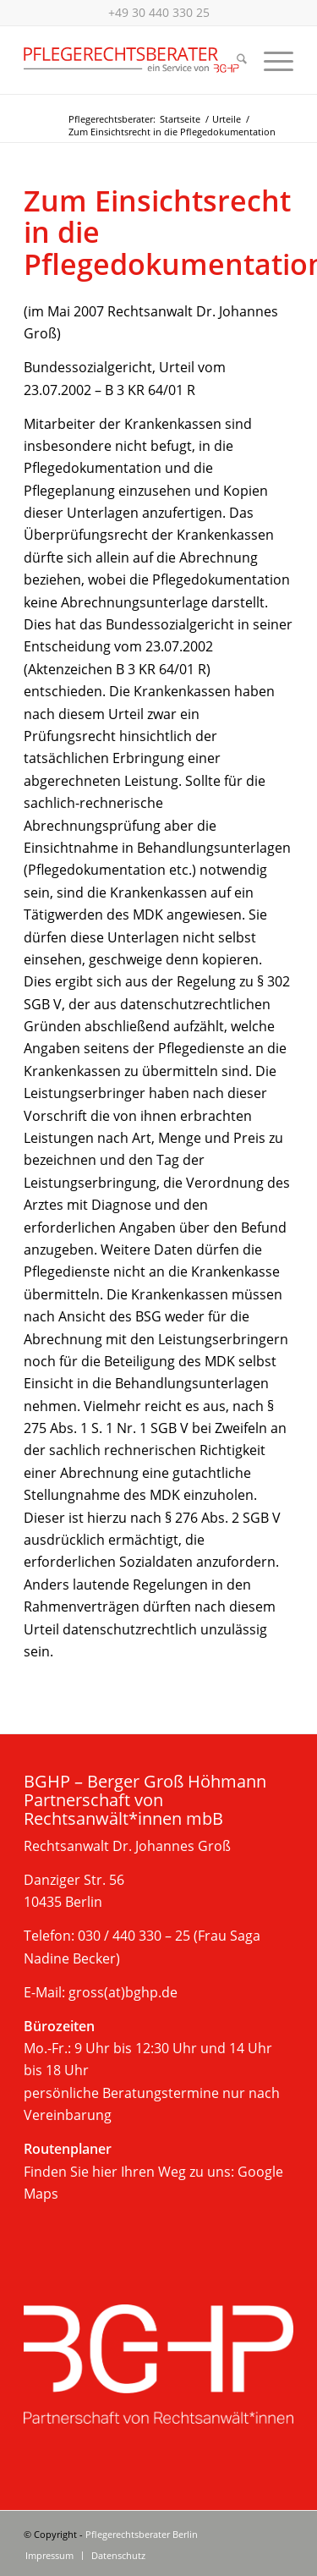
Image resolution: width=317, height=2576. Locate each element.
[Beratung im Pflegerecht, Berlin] (131, 60)
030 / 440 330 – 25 (134, 1935)
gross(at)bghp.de (123, 1992)
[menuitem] (233, 60)
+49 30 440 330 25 (159, 12)
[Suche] (233, 60)
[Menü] (270, 60)
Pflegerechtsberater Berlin (141, 2534)
